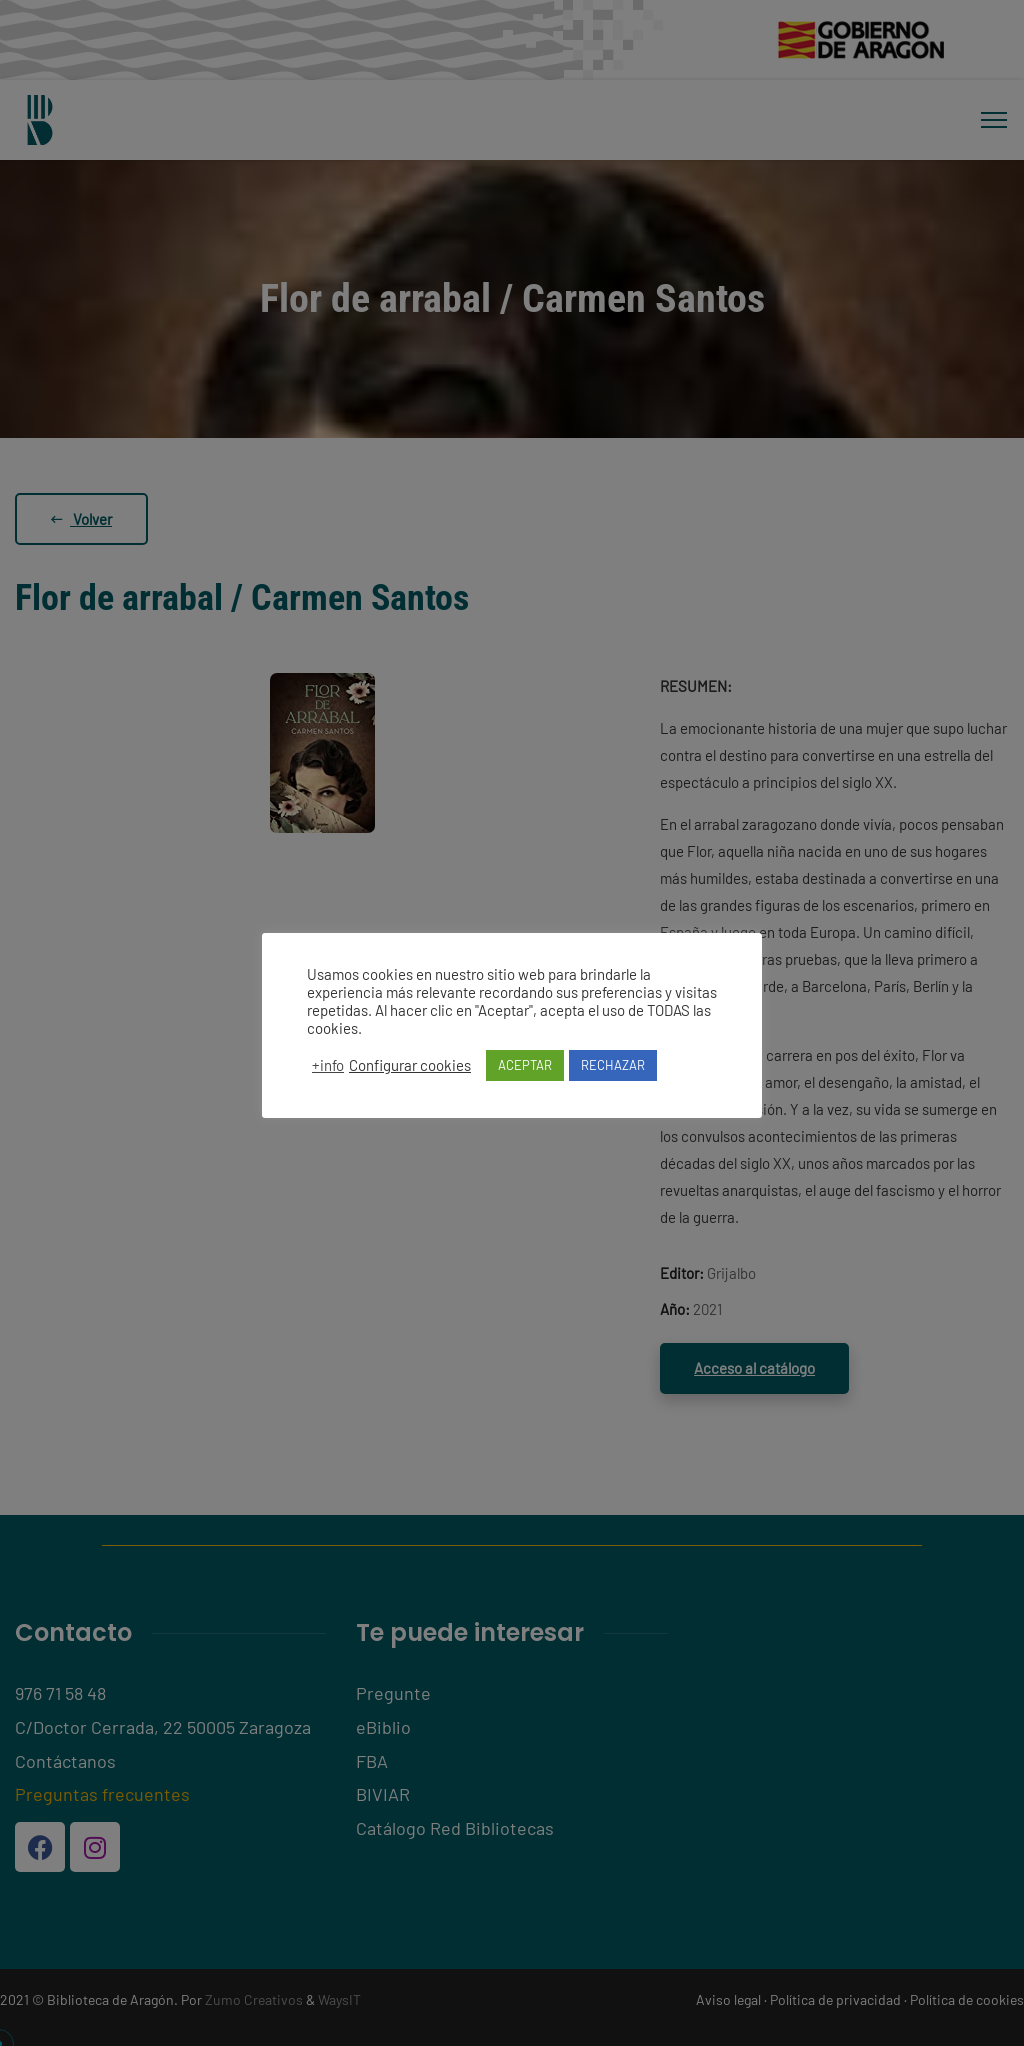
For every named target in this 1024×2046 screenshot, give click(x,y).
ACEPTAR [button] (525, 1065)
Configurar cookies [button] (410, 1065)
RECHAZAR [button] (613, 1065)
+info (328, 1065)
